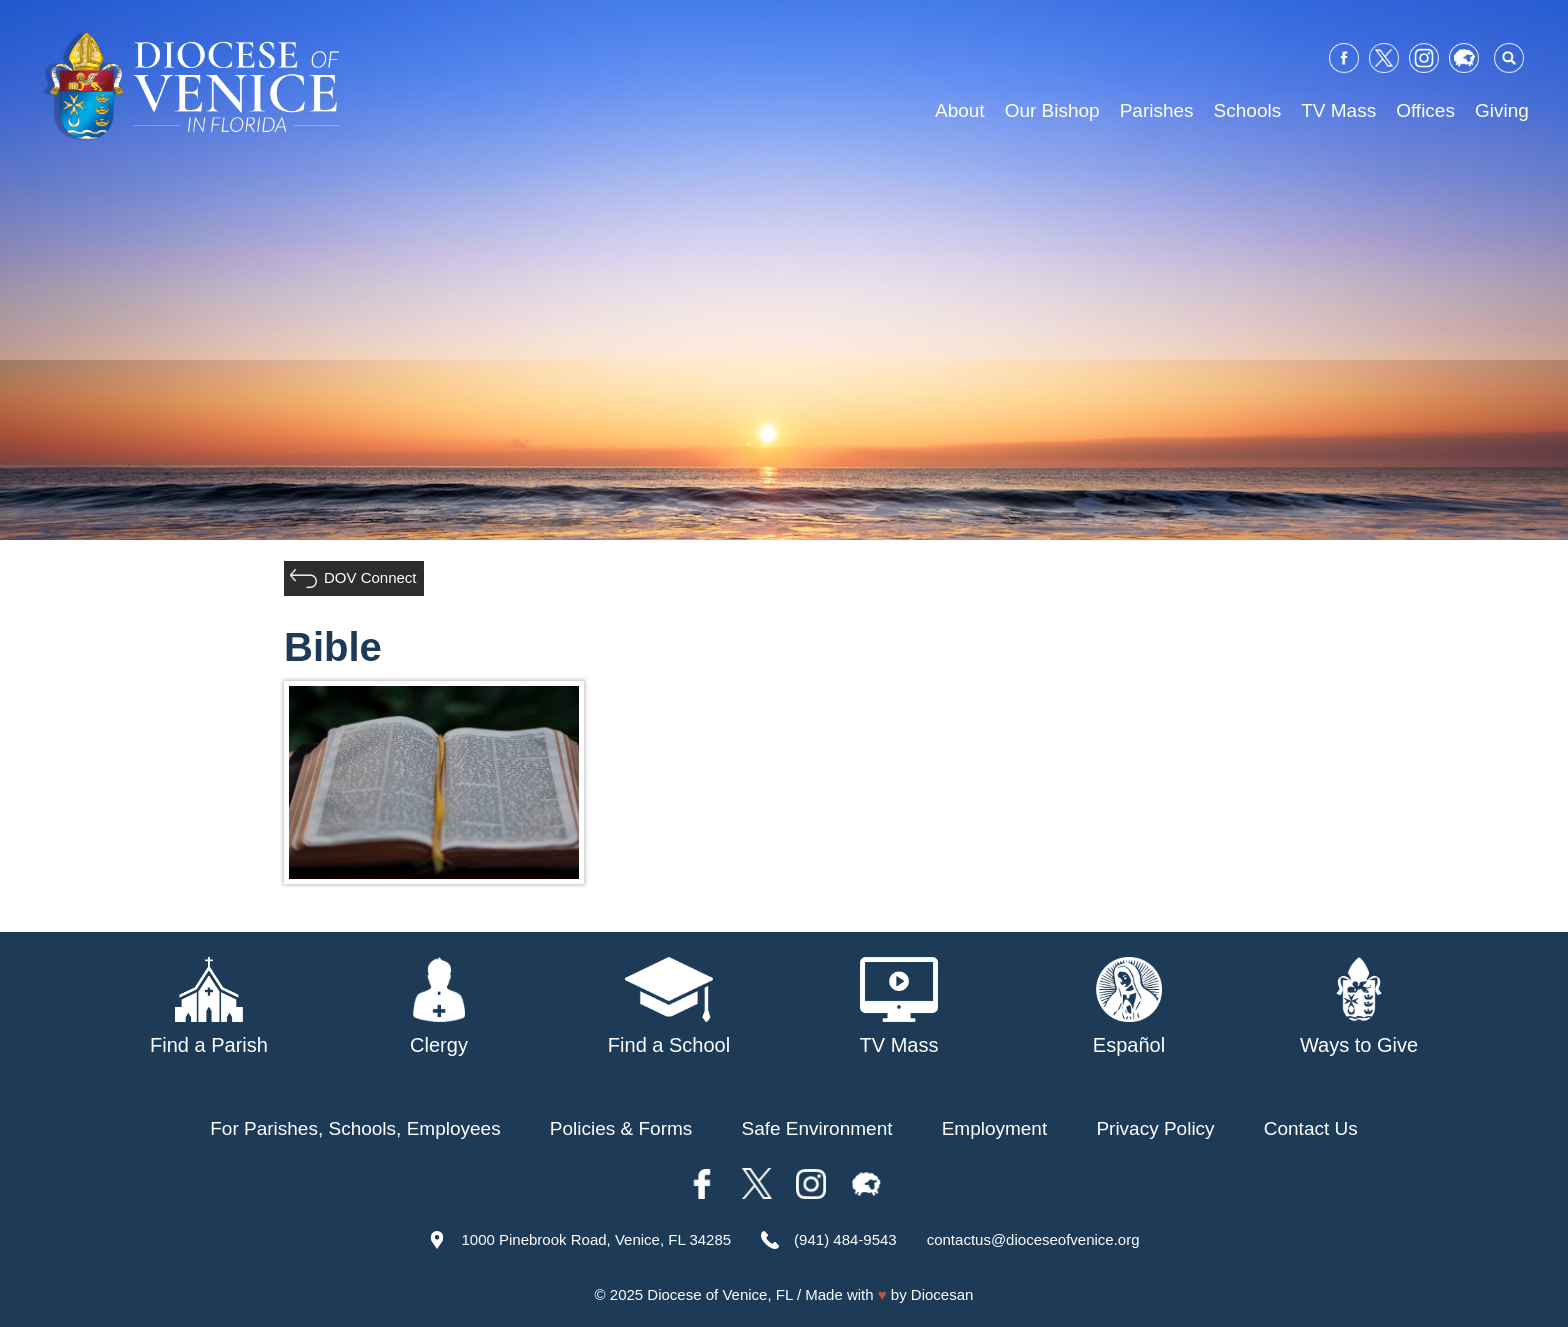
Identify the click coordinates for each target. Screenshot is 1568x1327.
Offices (1425, 110)
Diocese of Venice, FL (719, 1294)
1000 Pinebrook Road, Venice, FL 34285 (596, 1239)
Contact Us (1311, 1128)
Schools (1248, 110)
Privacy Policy (1155, 1128)
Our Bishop (1052, 110)
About (960, 110)
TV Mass (1338, 110)
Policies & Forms (621, 1128)
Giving (1502, 110)
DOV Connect (370, 577)
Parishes (1157, 110)
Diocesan (942, 1294)
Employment (995, 1128)
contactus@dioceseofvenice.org (1033, 1239)
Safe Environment (816, 1128)
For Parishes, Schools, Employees (355, 1128)
